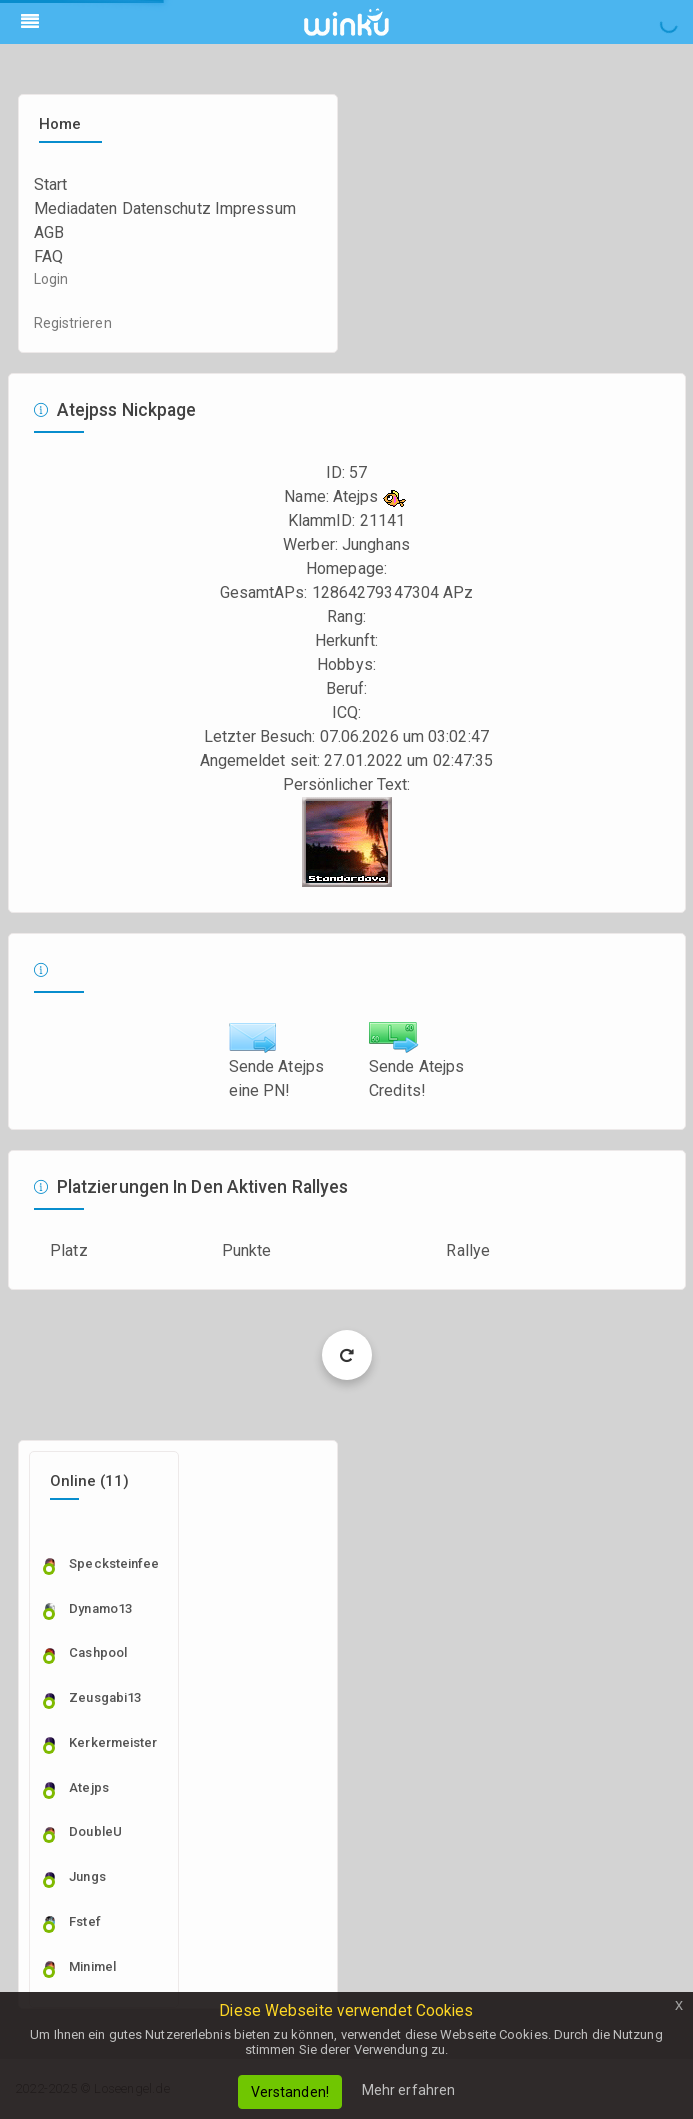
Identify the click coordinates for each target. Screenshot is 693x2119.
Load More (346, 1354)
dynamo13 (100, 1608)
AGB (49, 232)
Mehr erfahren (408, 2090)
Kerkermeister (107, 1742)
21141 (383, 520)
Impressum (255, 208)
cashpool (98, 1652)
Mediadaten (76, 208)
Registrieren (73, 323)
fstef (85, 1921)
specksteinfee (107, 1563)
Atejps (89, 1787)
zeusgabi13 (105, 1697)
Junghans (376, 544)
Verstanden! (290, 2092)
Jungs (87, 1876)
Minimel (92, 1966)
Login (51, 279)
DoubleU (95, 1831)
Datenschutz (166, 208)
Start (51, 184)
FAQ (48, 256)
